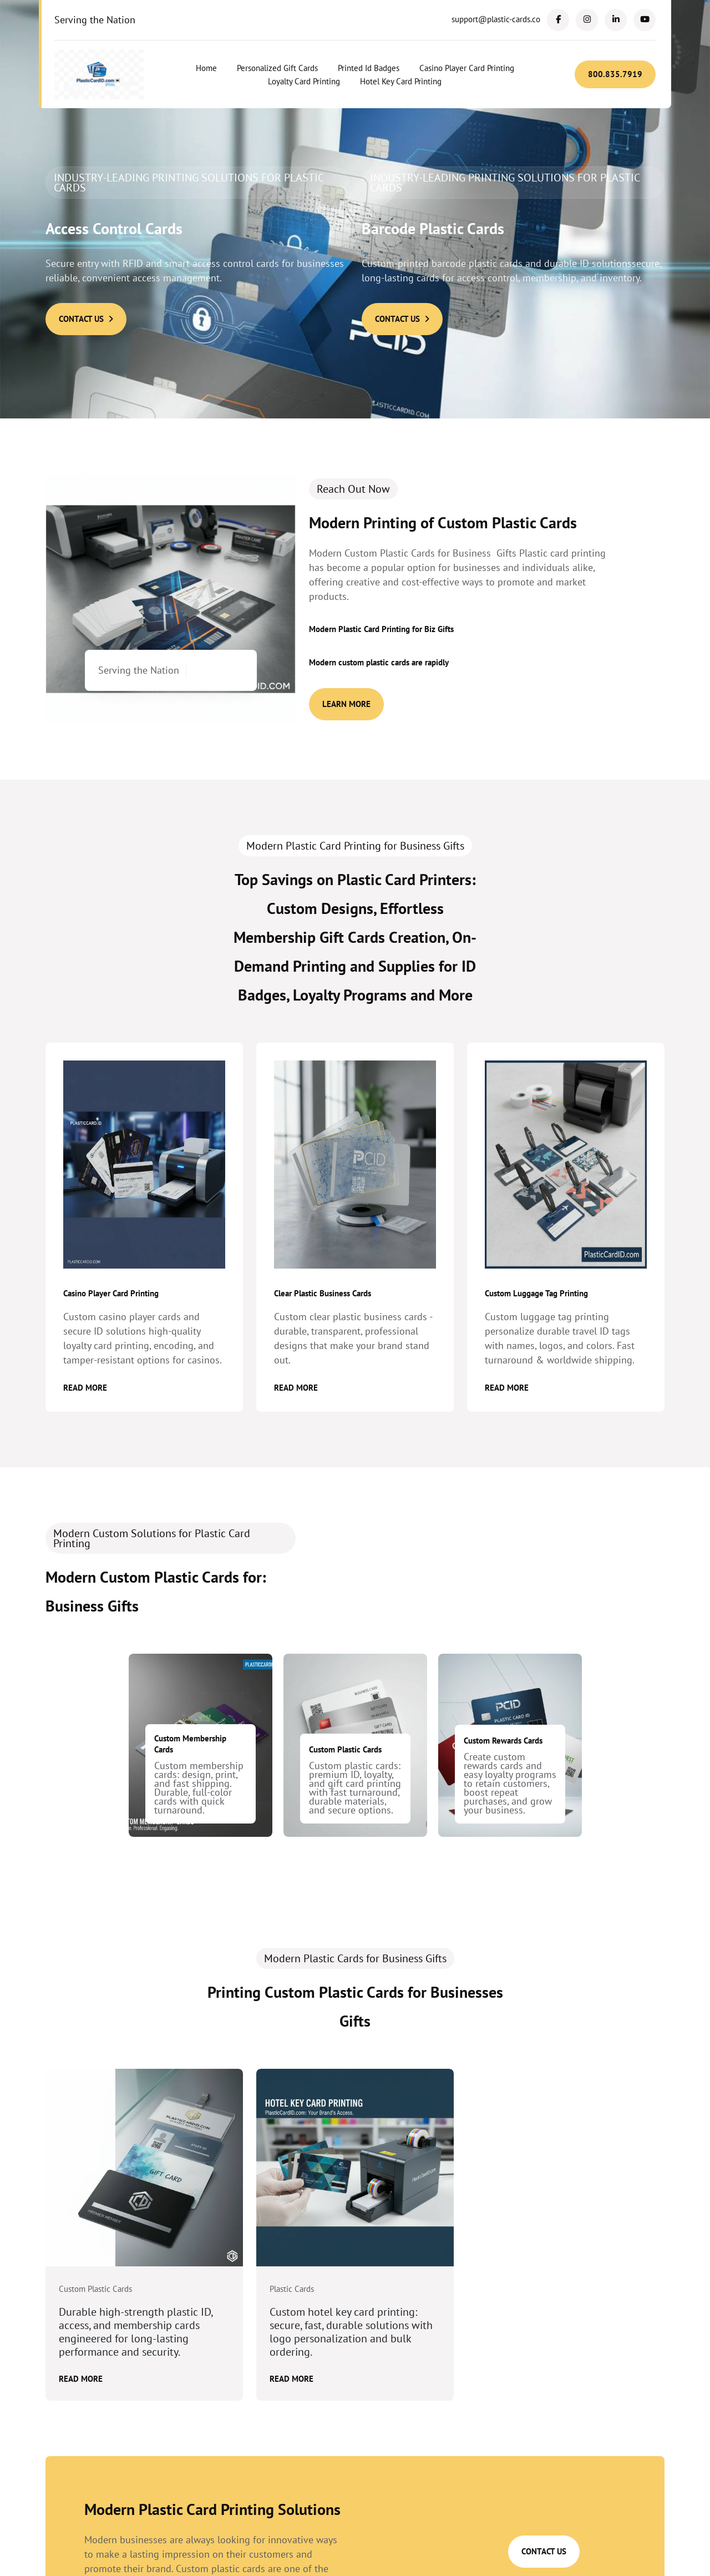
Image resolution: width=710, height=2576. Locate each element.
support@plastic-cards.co (496, 19)
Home (206, 68)
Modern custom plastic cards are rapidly (379, 662)
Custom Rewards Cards (503, 1740)
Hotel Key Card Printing (401, 81)
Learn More (346, 704)
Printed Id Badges (368, 68)
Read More (85, 1387)
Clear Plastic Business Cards (322, 1293)
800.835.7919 (615, 74)
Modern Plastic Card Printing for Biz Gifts (381, 629)
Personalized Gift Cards (277, 68)
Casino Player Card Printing (466, 68)
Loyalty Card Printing (304, 81)
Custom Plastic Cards (345, 1749)
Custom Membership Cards (190, 1744)
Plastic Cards (292, 2289)
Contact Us (86, 319)
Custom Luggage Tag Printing (536, 1293)
